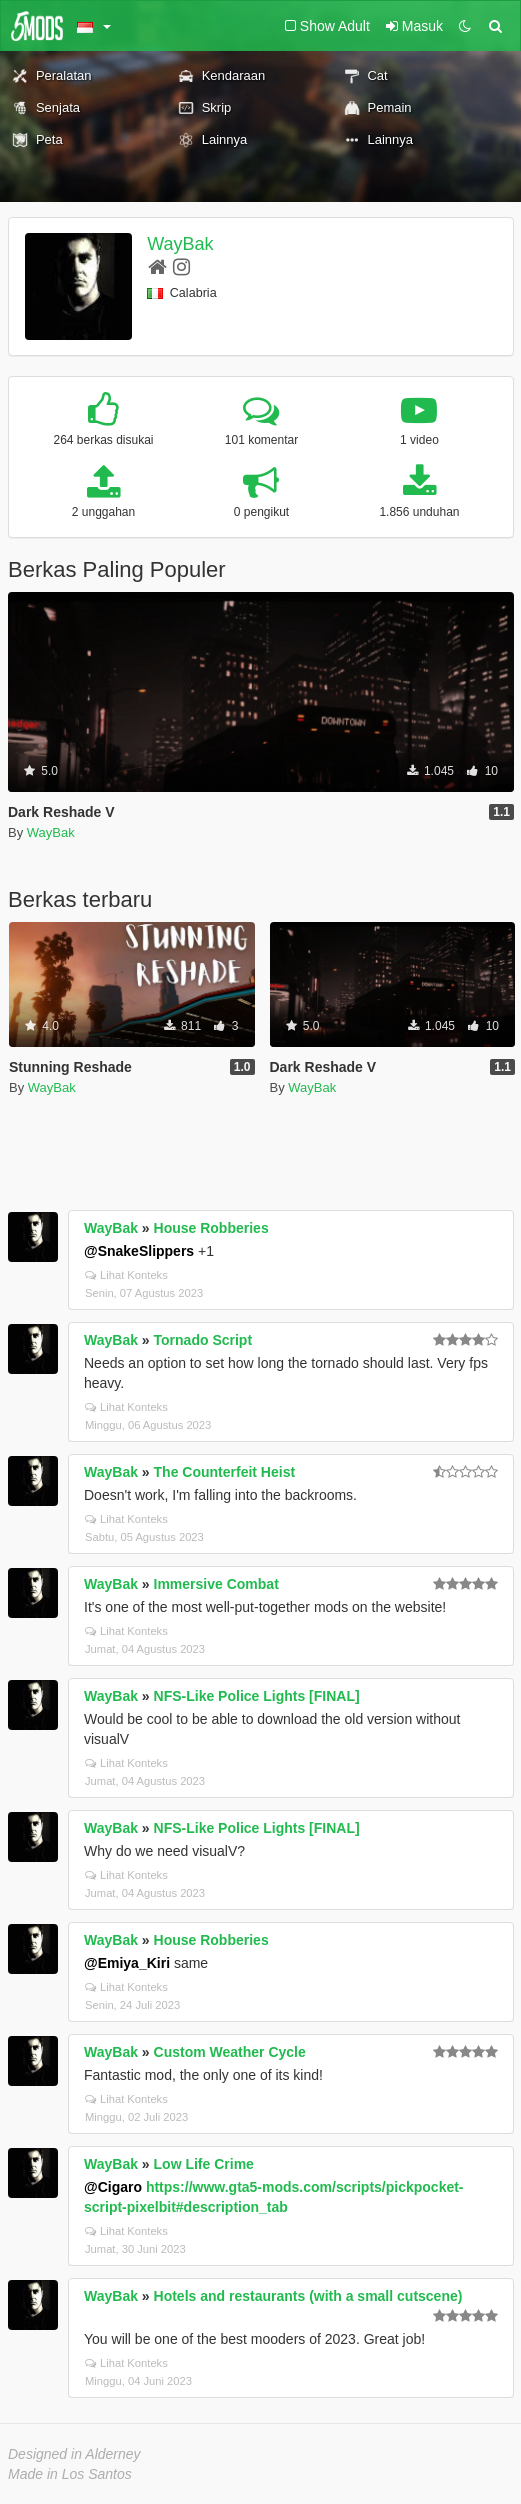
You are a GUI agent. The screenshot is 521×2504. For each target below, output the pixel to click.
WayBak (180, 244)
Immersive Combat (216, 1584)
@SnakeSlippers (139, 1251)
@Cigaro (113, 2187)
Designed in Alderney (74, 2454)
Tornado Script (203, 1340)
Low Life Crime (204, 2164)
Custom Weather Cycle (230, 2052)
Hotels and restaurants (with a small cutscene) (308, 2296)
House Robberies (211, 1228)
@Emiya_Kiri (127, 1963)
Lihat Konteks (126, 1275)
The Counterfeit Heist (225, 1472)
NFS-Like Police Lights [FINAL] (257, 1696)
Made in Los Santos (70, 2474)
